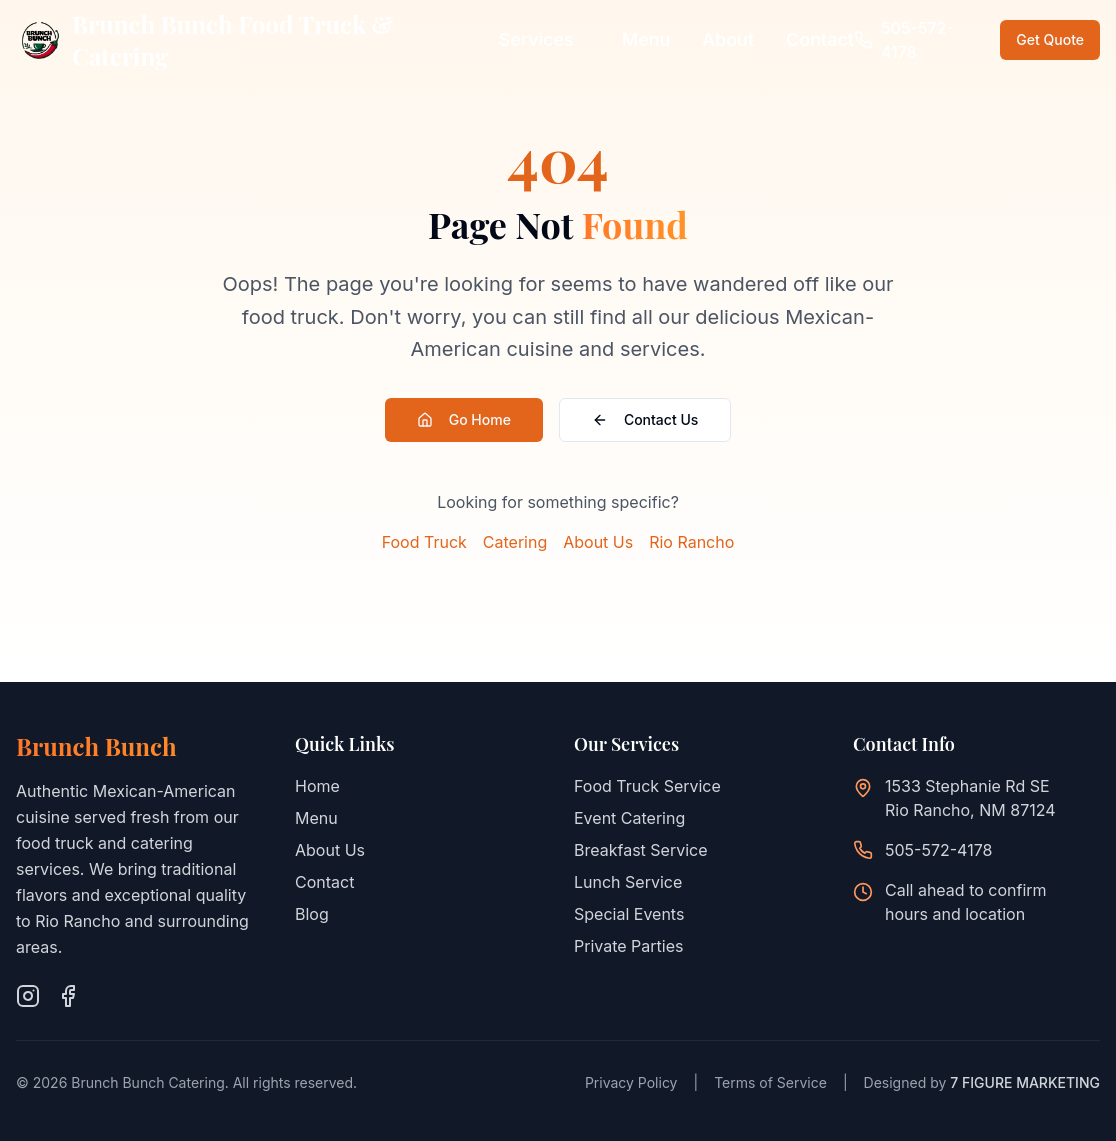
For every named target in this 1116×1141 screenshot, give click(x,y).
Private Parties (628, 946)
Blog (312, 914)
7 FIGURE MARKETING (1025, 1082)
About (728, 39)
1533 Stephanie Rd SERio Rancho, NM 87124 (970, 798)
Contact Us (645, 419)
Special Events (629, 914)
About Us (598, 542)
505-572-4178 (938, 850)
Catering (515, 542)
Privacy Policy (631, 1082)
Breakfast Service (641, 850)
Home (317, 786)
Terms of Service (770, 1082)
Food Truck (424, 542)
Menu (646, 39)
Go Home (464, 419)
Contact (820, 39)
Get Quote (1050, 39)
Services (536, 39)
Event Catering (629, 818)
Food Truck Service (647, 786)
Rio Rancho (691, 542)
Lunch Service (628, 882)
